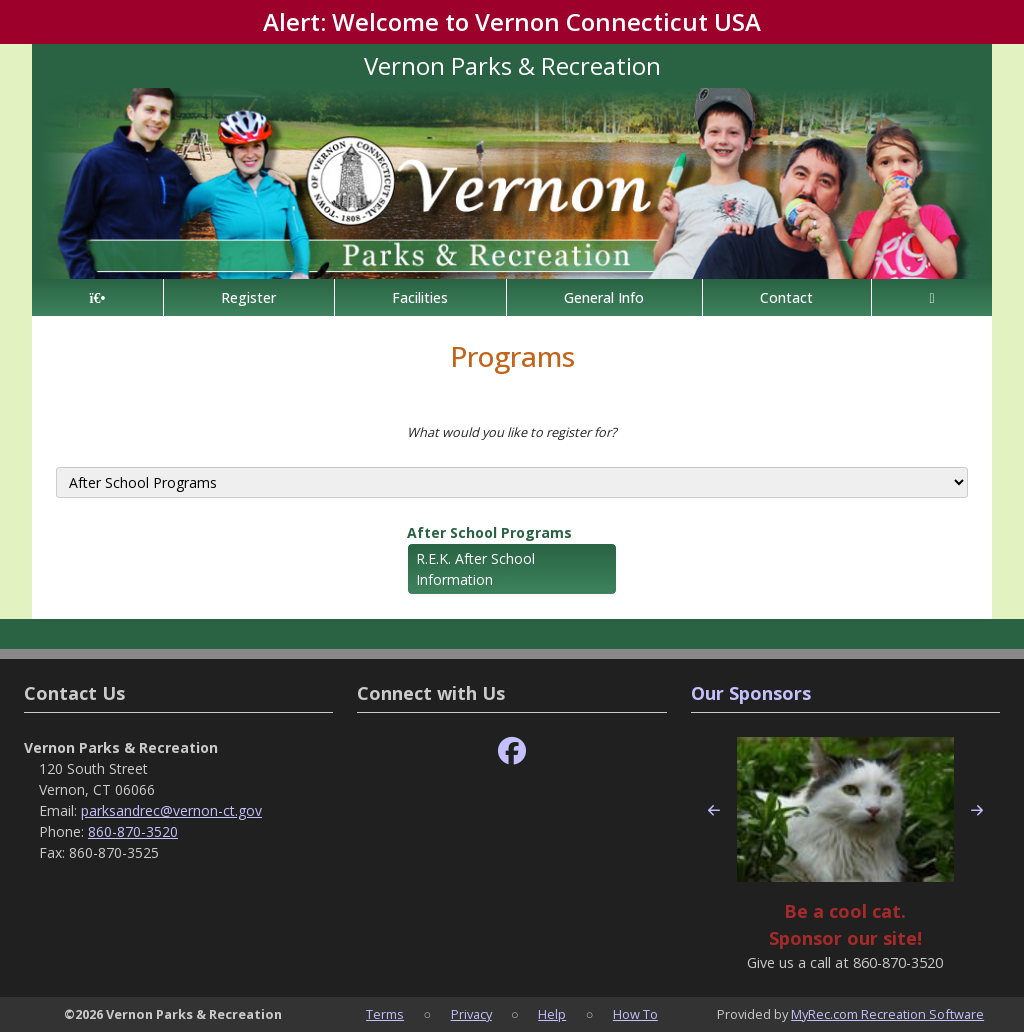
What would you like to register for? (512, 432)
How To (635, 1014)
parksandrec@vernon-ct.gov (171, 810)
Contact (786, 297)
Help (552, 1014)
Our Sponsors (751, 693)
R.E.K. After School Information (475, 569)
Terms (385, 1014)
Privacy (471, 1014)
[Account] (932, 297)
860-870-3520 (133, 831)
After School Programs (489, 532)
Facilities (420, 297)
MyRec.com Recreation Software (887, 1014)
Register (248, 297)
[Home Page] (97, 297)
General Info (604, 297)
